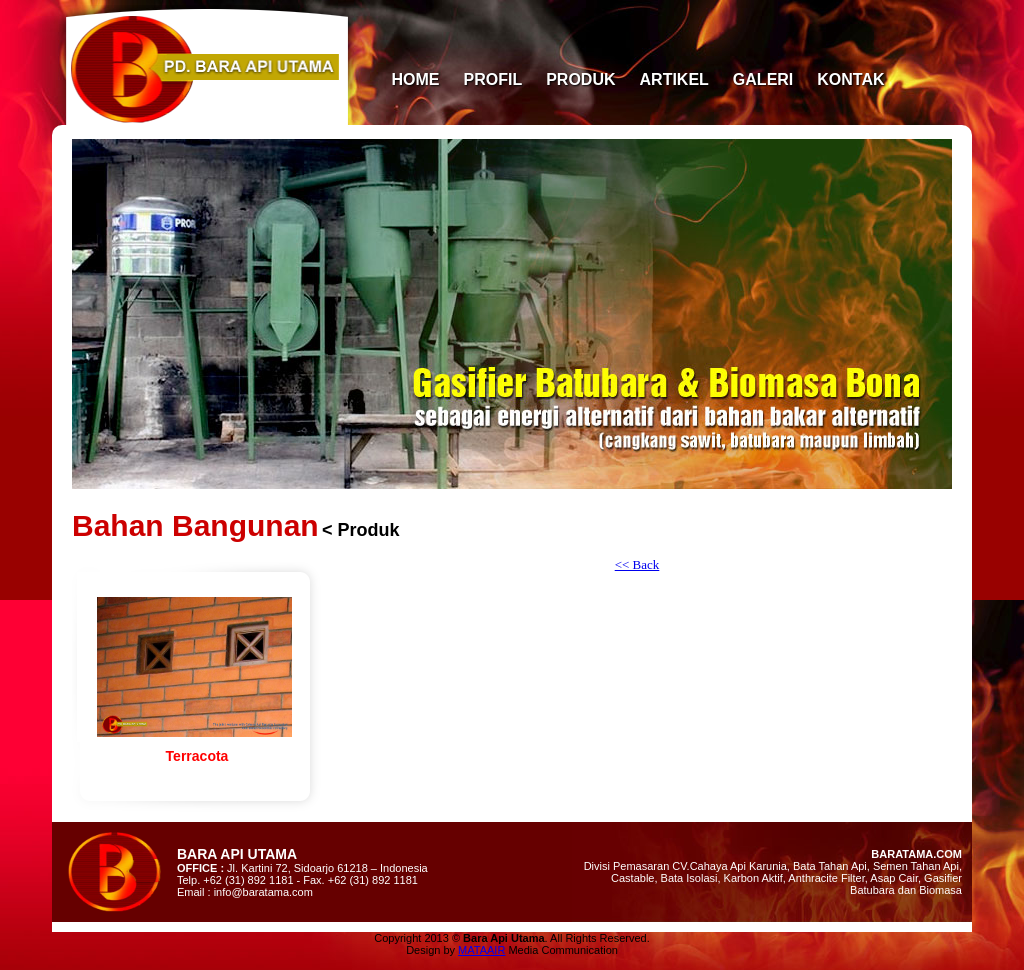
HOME (416, 79)
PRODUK (580, 79)
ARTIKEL (674, 79)
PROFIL (493, 79)
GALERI (763, 79)
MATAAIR (481, 950)
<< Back (637, 564)
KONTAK (850, 79)
